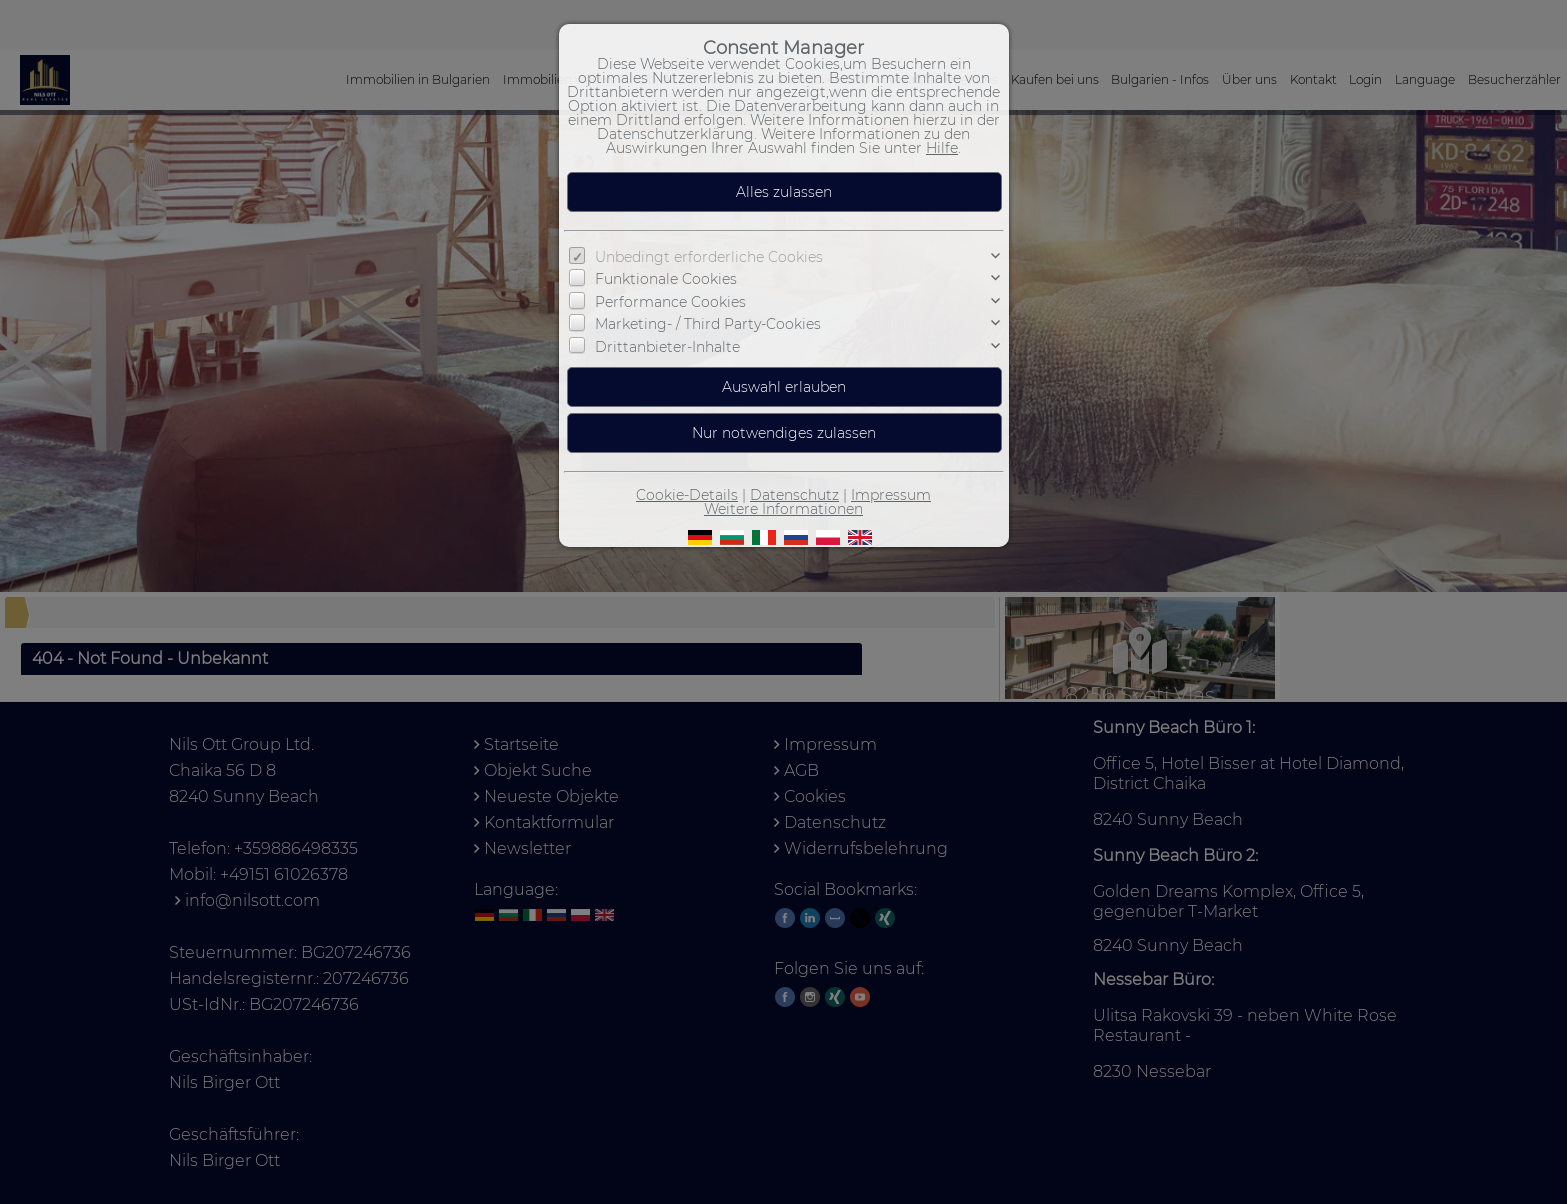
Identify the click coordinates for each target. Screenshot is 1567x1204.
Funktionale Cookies (666, 279)
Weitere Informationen (783, 509)
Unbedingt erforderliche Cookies (709, 257)
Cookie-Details (687, 495)
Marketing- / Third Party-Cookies (708, 324)
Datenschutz (794, 495)
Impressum (891, 495)
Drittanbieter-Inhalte (667, 347)
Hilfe (942, 148)
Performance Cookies (670, 302)
